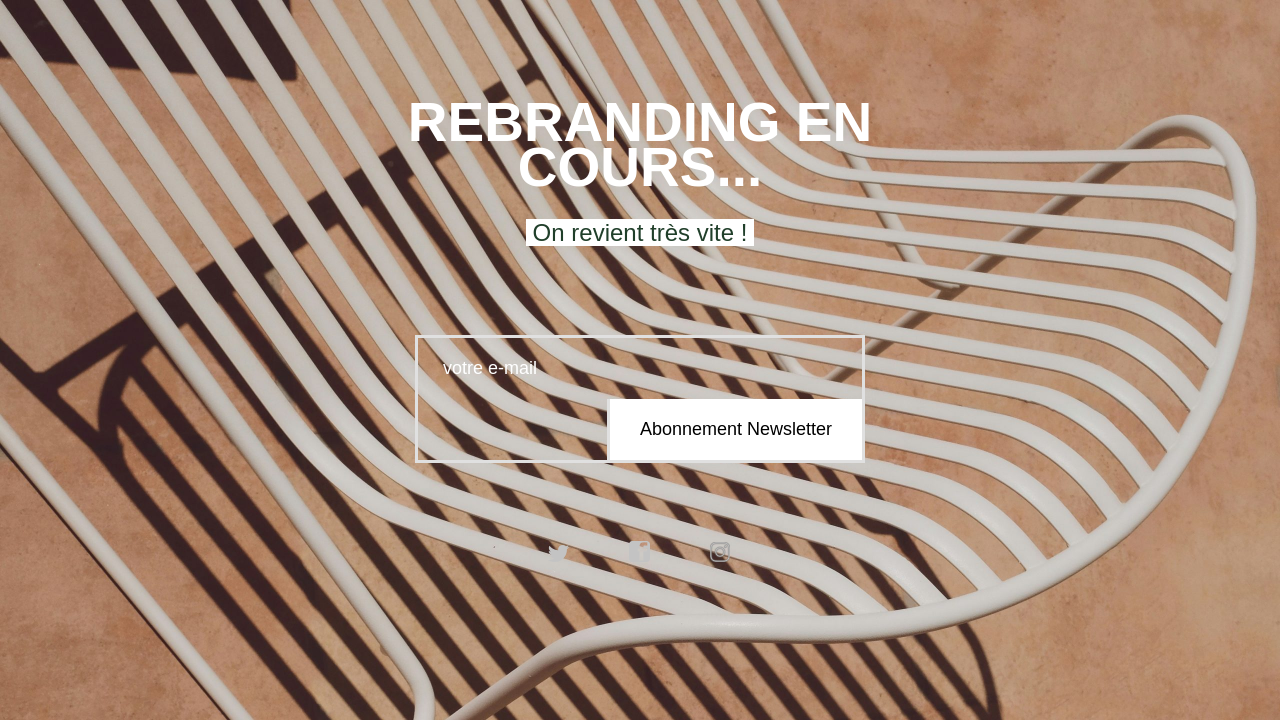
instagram (721, 552)
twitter (559, 552)
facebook (640, 552)
